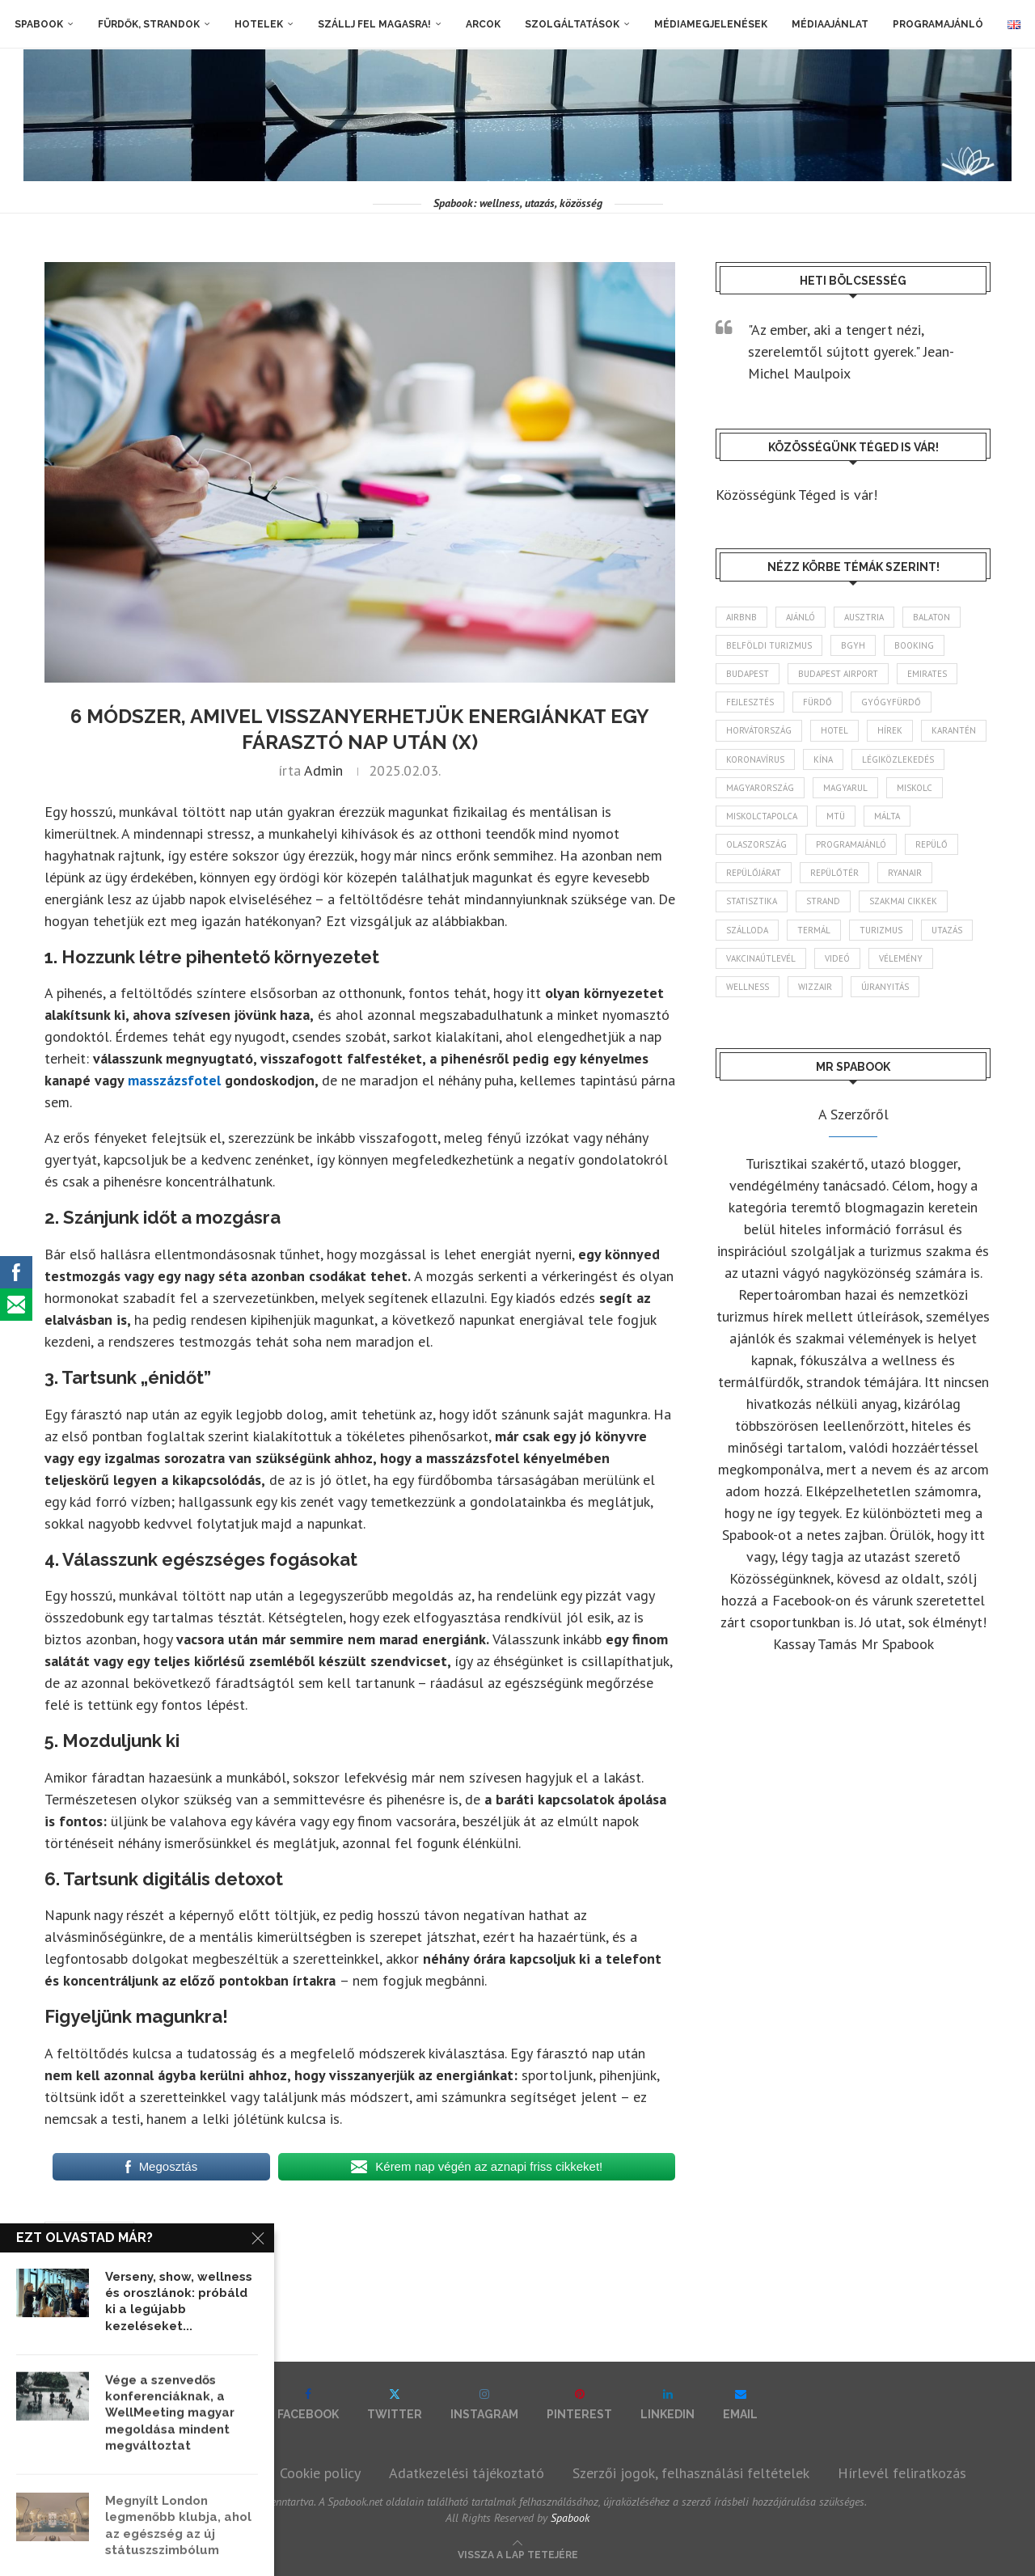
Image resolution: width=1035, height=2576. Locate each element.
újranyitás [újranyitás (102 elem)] (885, 986)
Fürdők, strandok (149, 24)
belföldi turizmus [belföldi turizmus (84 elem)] (769, 645)
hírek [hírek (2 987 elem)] (889, 730)
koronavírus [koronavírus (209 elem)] (755, 759)
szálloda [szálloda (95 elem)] (747, 930)
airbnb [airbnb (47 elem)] (741, 617)
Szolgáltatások (572, 24)
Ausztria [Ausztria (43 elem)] (864, 617)
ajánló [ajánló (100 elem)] (800, 617)
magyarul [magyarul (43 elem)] (845, 787)
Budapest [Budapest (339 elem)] (747, 673)
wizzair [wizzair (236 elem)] (815, 986)
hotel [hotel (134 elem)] (834, 730)
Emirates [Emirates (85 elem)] (927, 673)
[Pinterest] (579, 2404)
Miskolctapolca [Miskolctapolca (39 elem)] (761, 816)
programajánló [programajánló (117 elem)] (851, 844)
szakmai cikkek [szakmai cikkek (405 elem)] (903, 901)
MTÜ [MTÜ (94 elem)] (835, 816)
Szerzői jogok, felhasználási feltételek (690, 2473)
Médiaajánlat (830, 24)
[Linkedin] (667, 2404)
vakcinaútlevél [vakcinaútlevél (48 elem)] (761, 958)
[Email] (740, 2404)
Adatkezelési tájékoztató (466, 2473)
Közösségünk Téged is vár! (796, 494)
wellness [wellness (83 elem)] (747, 986)
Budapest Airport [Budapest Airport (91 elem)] (838, 673)
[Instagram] (484, 2404)
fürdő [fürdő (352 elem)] (817, 702)
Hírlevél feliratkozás (902, 2473)
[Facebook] (308, 2404)
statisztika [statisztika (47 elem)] (751, 901)
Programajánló (938, 24)
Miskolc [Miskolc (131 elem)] (914, 787)
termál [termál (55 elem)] (813, 930)
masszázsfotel (89, 2231)
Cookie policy (320, 2473)
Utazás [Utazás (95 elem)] (947, 930)
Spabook (39, 24)
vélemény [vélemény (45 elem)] (901, 958)
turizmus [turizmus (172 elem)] (881, 930)
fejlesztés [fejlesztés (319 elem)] (750, 702)
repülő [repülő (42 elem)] (931, 844)
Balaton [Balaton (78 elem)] (931, 617)
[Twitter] (394, 2404)
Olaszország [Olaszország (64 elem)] (756, 844)
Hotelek (258, 24)
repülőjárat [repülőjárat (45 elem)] (753, 872)
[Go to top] (518, 2553)
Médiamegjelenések (710, 24)
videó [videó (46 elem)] (837, 958)
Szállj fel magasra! (374, 24)
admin (323, 770)
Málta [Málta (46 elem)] (887, 816)
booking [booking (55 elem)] (914, 645)
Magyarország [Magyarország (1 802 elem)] (760, 787)
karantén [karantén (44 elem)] (954, 730)
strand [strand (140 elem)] (823, 901)
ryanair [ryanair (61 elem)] (905, 872)
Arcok (483, 24)
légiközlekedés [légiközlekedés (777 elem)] (898, 759)
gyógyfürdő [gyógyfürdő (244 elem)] (891, 702)
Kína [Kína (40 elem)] (823, 759)
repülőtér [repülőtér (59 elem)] (834, 872)
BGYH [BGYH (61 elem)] (853, 645)
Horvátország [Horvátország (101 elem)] (759, 730)
